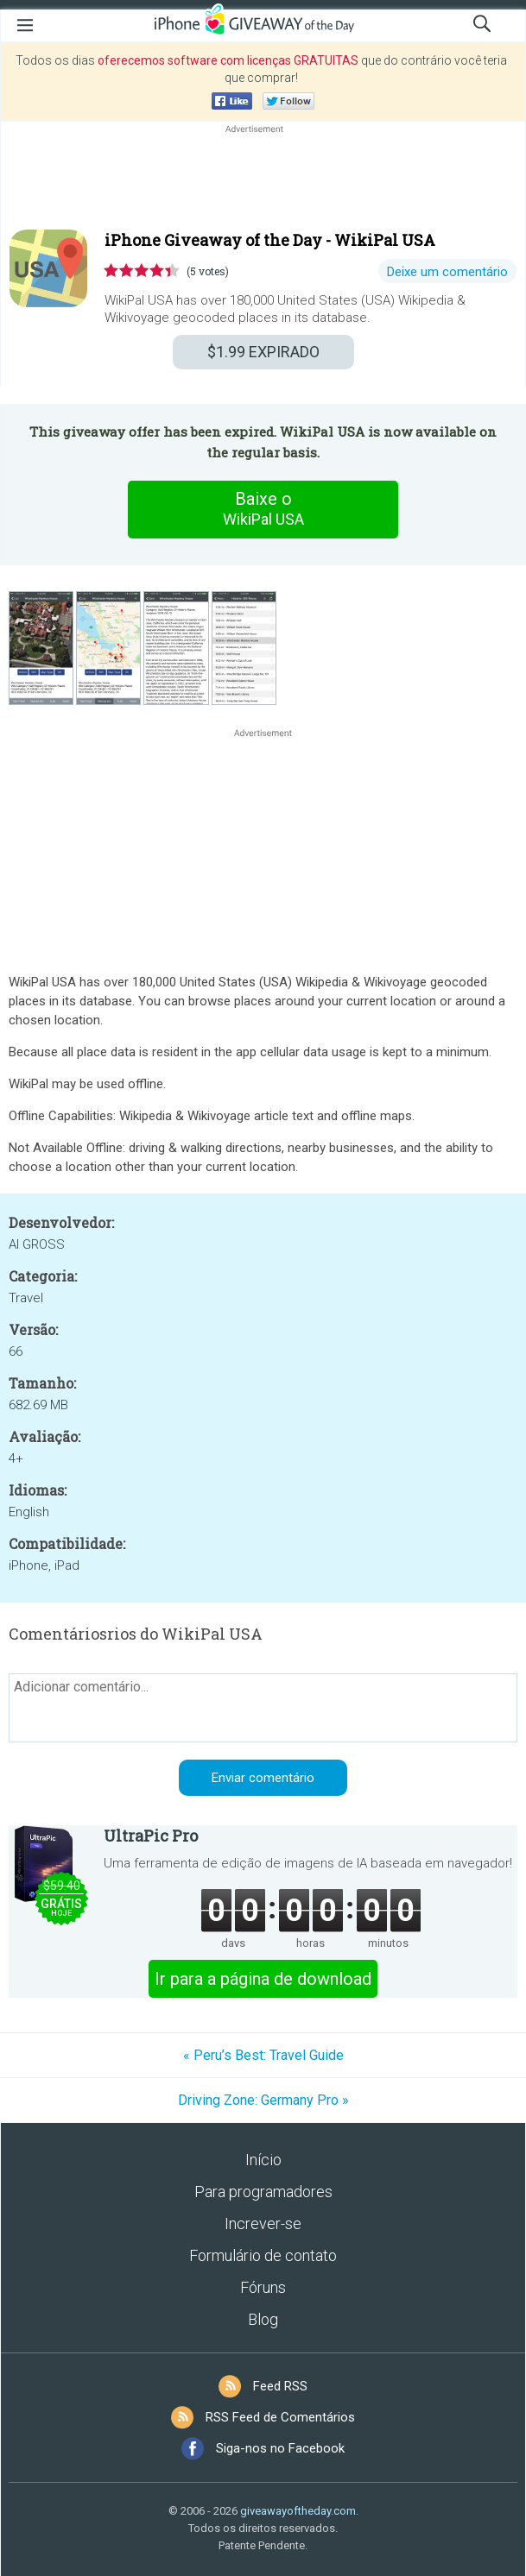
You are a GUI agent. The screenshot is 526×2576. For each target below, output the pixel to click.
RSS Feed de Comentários (280, 2417)
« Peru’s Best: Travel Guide (263, 2055)
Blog (263, 2319)
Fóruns (263, 2287)
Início (263, 2160)
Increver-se (263, 2223)
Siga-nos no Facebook (280, 2448)
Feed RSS (280, 2386)
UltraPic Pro (151, 1835)
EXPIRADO (263, 352)
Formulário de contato (263, 2255)
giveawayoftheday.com (298, 2510)
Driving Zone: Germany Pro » (263, 2100)
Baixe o (263, 509)
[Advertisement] (263, 178)
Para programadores (263, 2191)
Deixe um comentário (447, 272)
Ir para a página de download (263, 1978)
